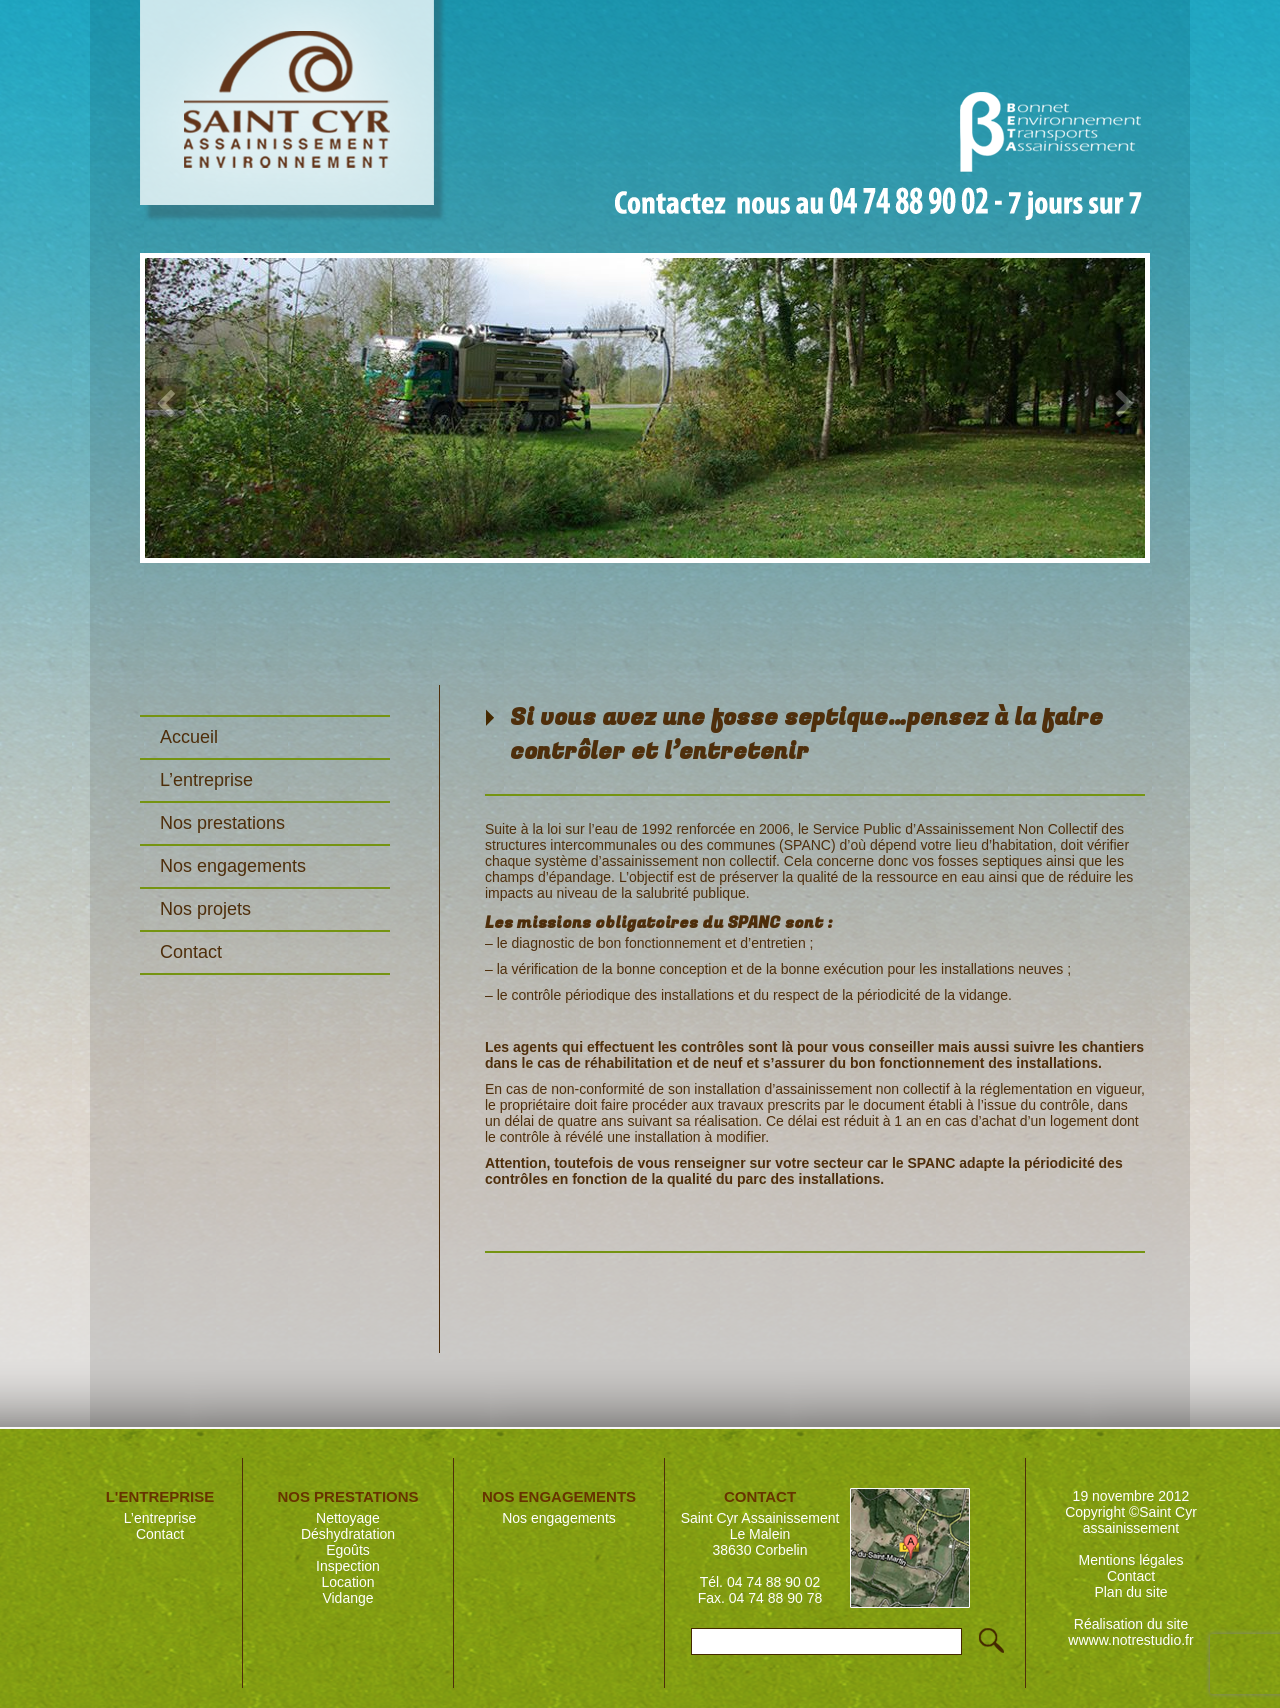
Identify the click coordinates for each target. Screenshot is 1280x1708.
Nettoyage (348, 1518)
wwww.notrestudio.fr (1130, 1640)
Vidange (347, 1598)
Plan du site (1130, 1592)
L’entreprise (206, 780)
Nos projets (205, 909)
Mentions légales (1130, 1560)
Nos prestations (222, 823)
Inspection (348, 1566)
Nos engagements (233, 866)
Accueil (189, 737)
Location (348, 1582)
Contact (191, 952)
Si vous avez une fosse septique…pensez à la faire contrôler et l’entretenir (806, 735)
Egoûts (348, 1550)
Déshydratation (348, 1534)
